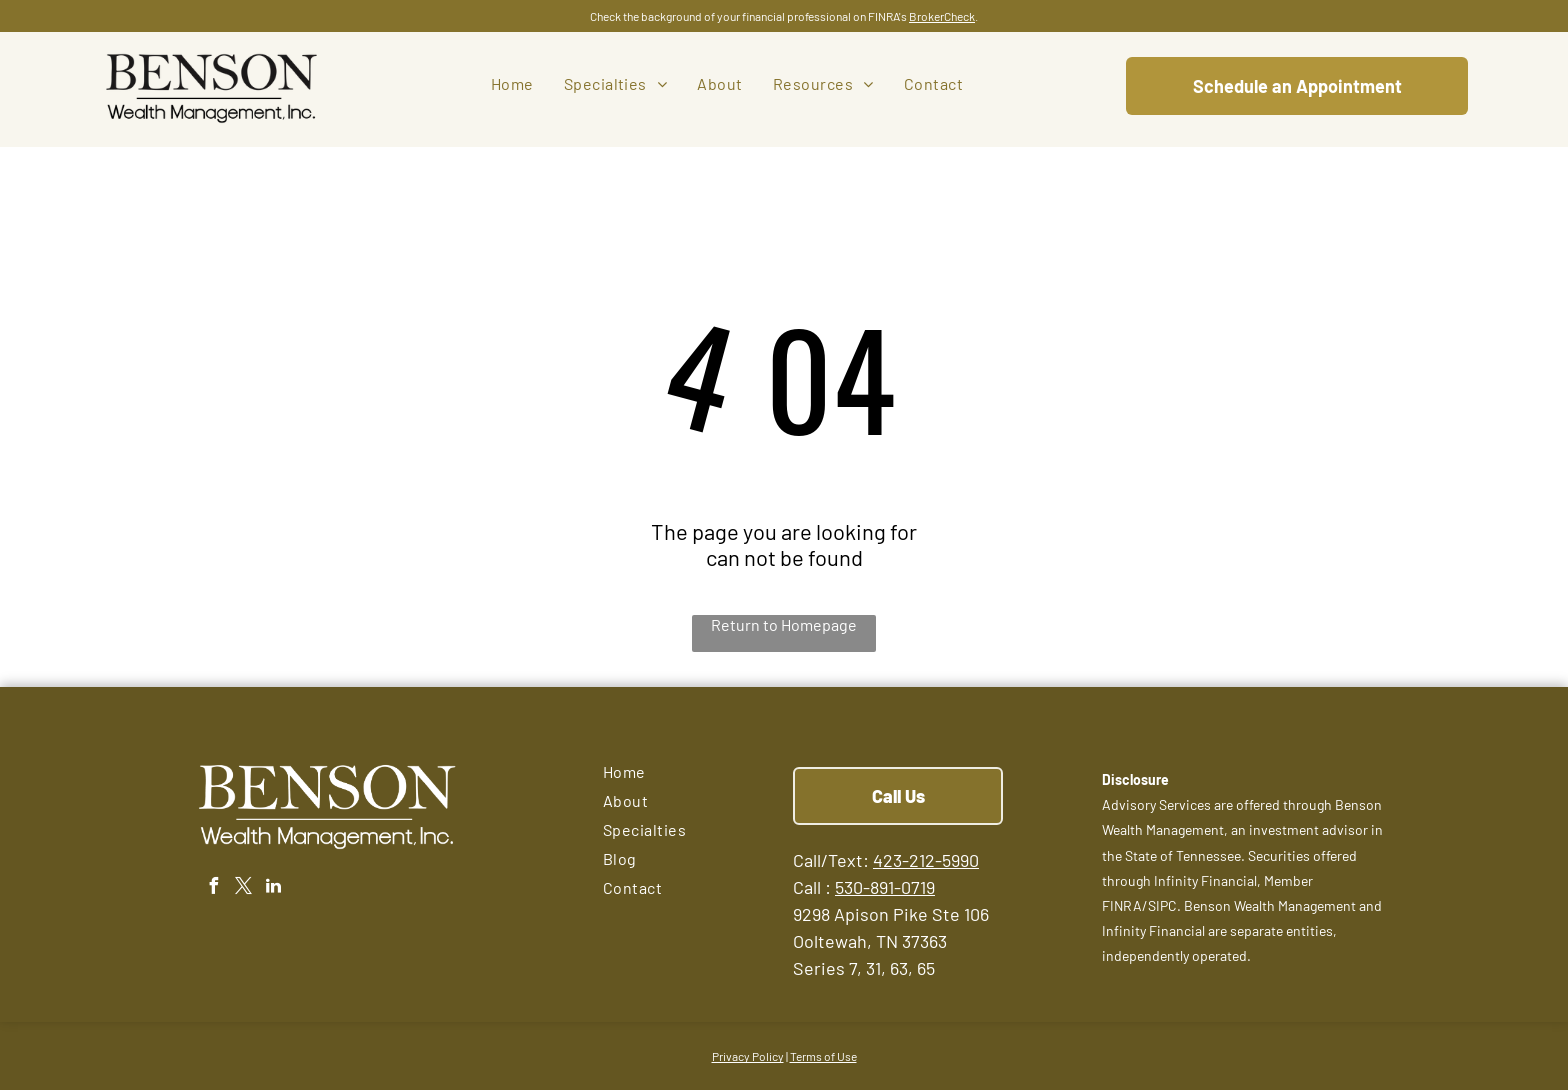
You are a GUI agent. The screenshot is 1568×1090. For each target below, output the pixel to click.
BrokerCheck (942, 16)
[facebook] (213, 888)
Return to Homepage (784, 624)
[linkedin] (273, 888)
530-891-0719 (885, 887)
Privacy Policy (748, 1056)
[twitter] (243, 888)
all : (817, 887)
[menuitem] (512, 83)
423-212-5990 (926, 860)
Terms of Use (823, 1056)
